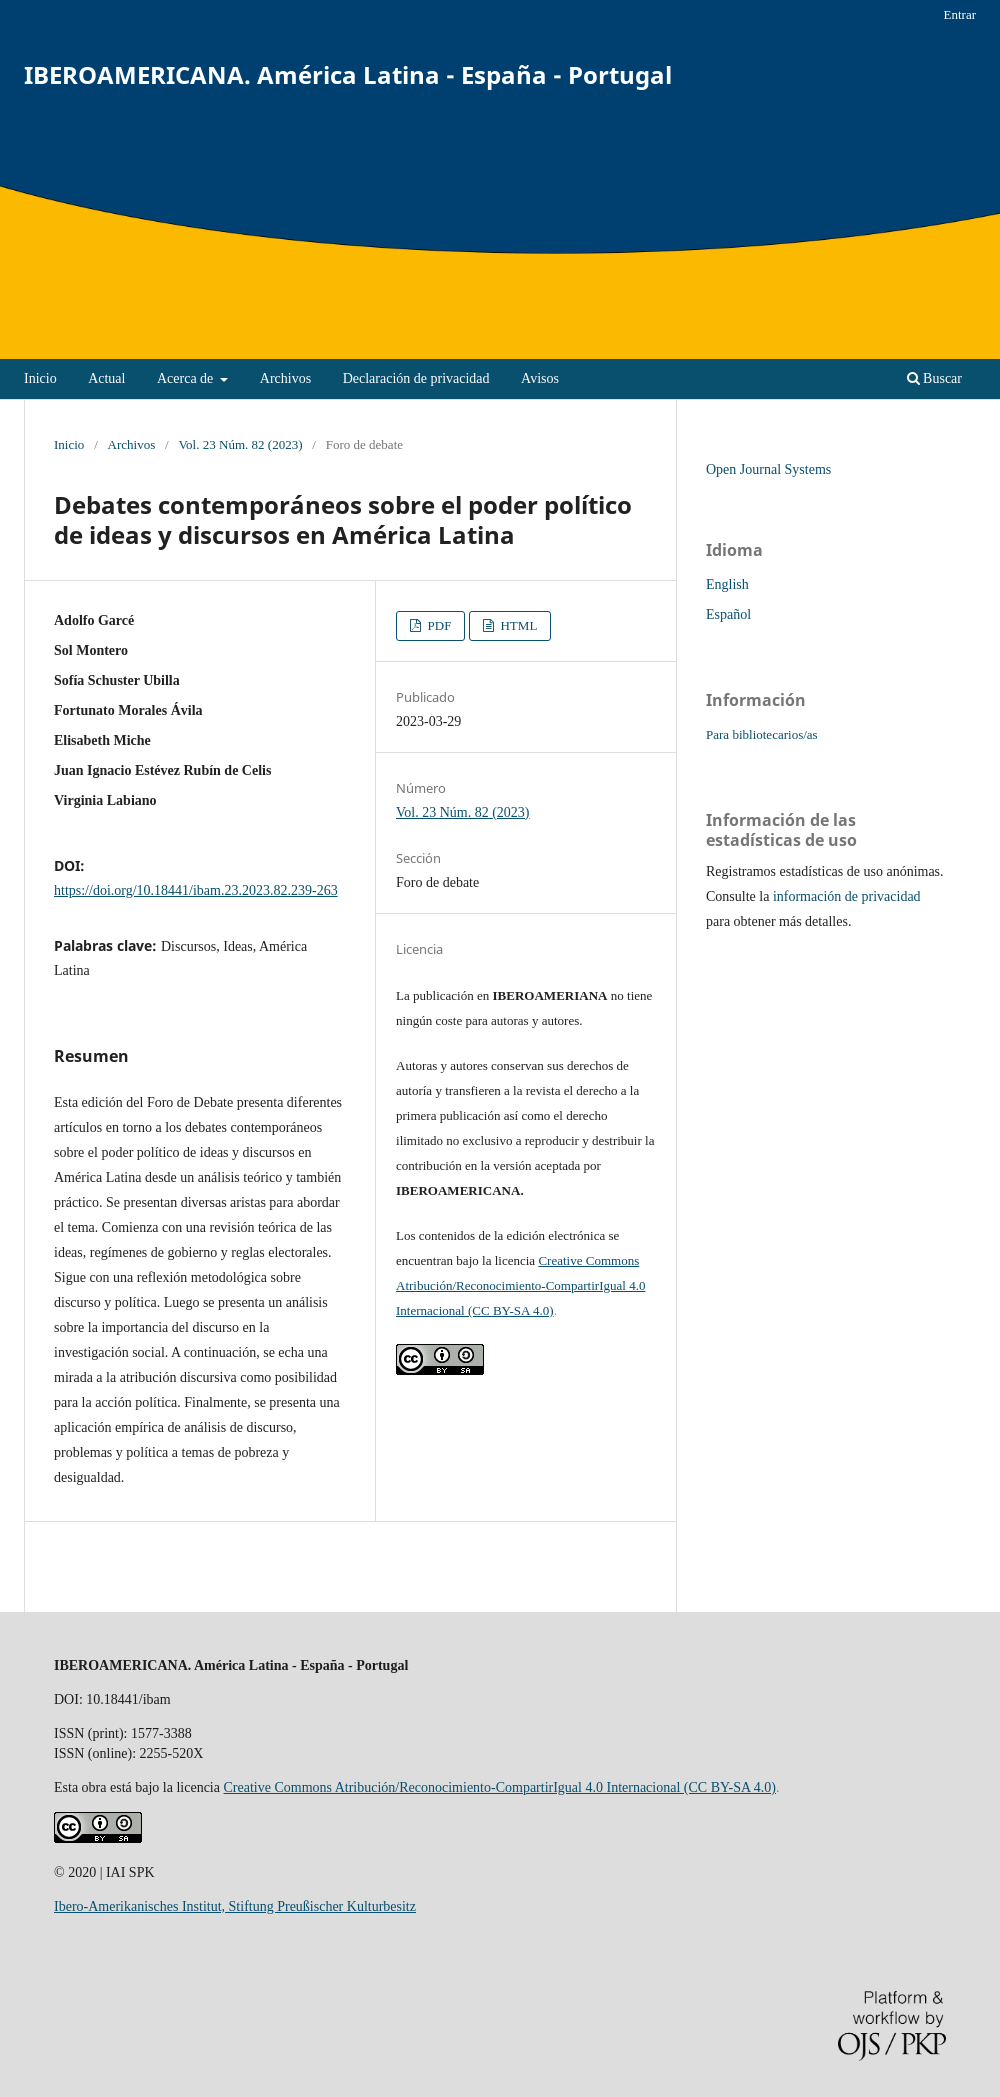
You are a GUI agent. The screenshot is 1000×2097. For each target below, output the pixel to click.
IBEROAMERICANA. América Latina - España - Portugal (348, 74)
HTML (517, 625)
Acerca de (187, 378)
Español (728, 614)
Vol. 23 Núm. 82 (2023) (240, 444)
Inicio (40, 378)
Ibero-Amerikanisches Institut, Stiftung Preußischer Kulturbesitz (235, 1906)
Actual (106, 378)
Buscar (934, 378)
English (727, 584)
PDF (437, 625)
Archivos (285, 378)
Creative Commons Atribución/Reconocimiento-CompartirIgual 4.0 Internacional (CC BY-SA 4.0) (520, 1285)
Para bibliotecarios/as (762, 734)
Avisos (540, 378)
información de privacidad (847, 896)
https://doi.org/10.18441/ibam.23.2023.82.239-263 (196, 890)
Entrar (959, 14)
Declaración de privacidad (416, 378)
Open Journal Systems (768, 469)
